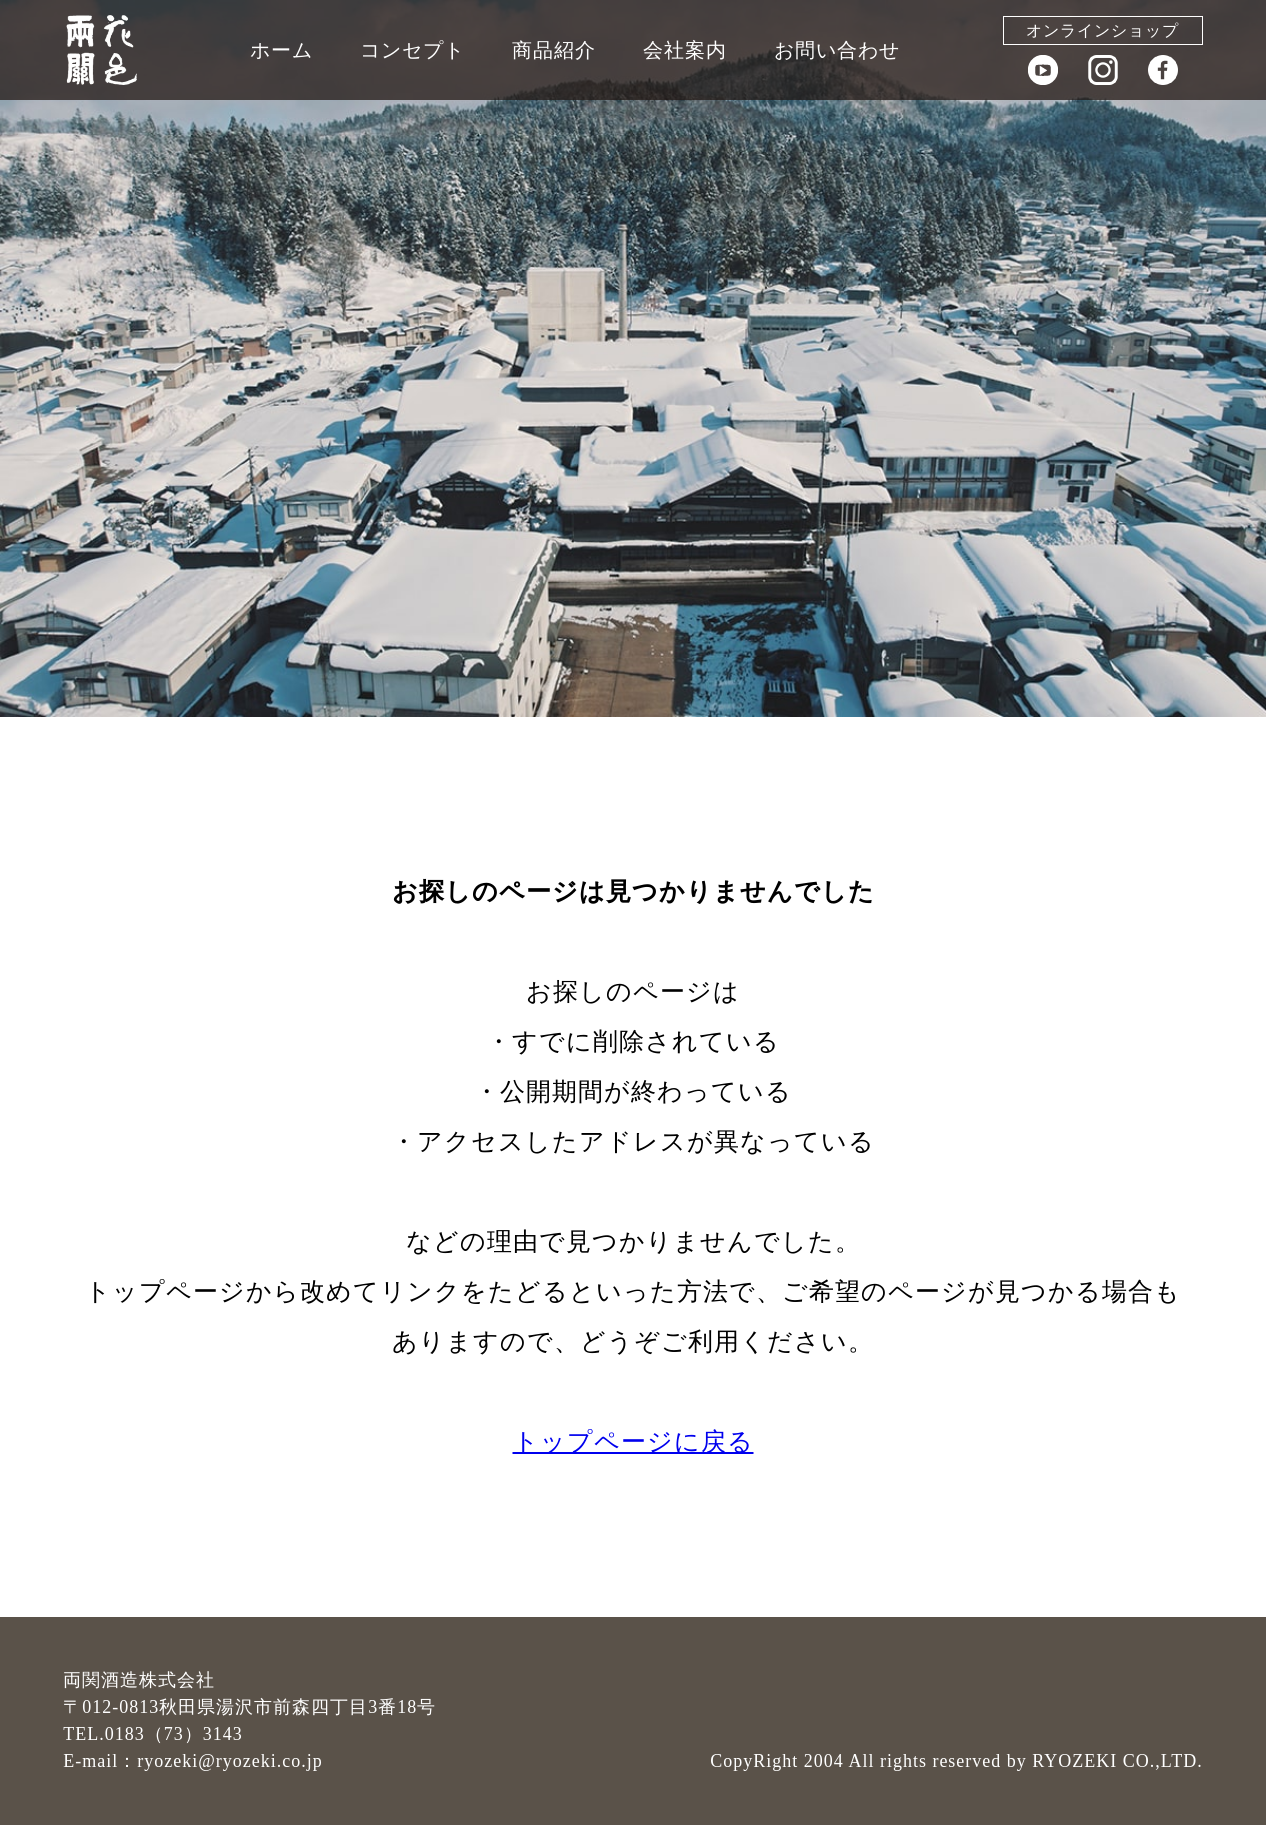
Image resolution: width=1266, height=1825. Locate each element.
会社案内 (685, 50)
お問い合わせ (837, 50)
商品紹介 (554, 50)
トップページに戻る (633, 1441)
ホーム (281, 50)
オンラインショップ (1102, 30)
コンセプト (412, 50)
